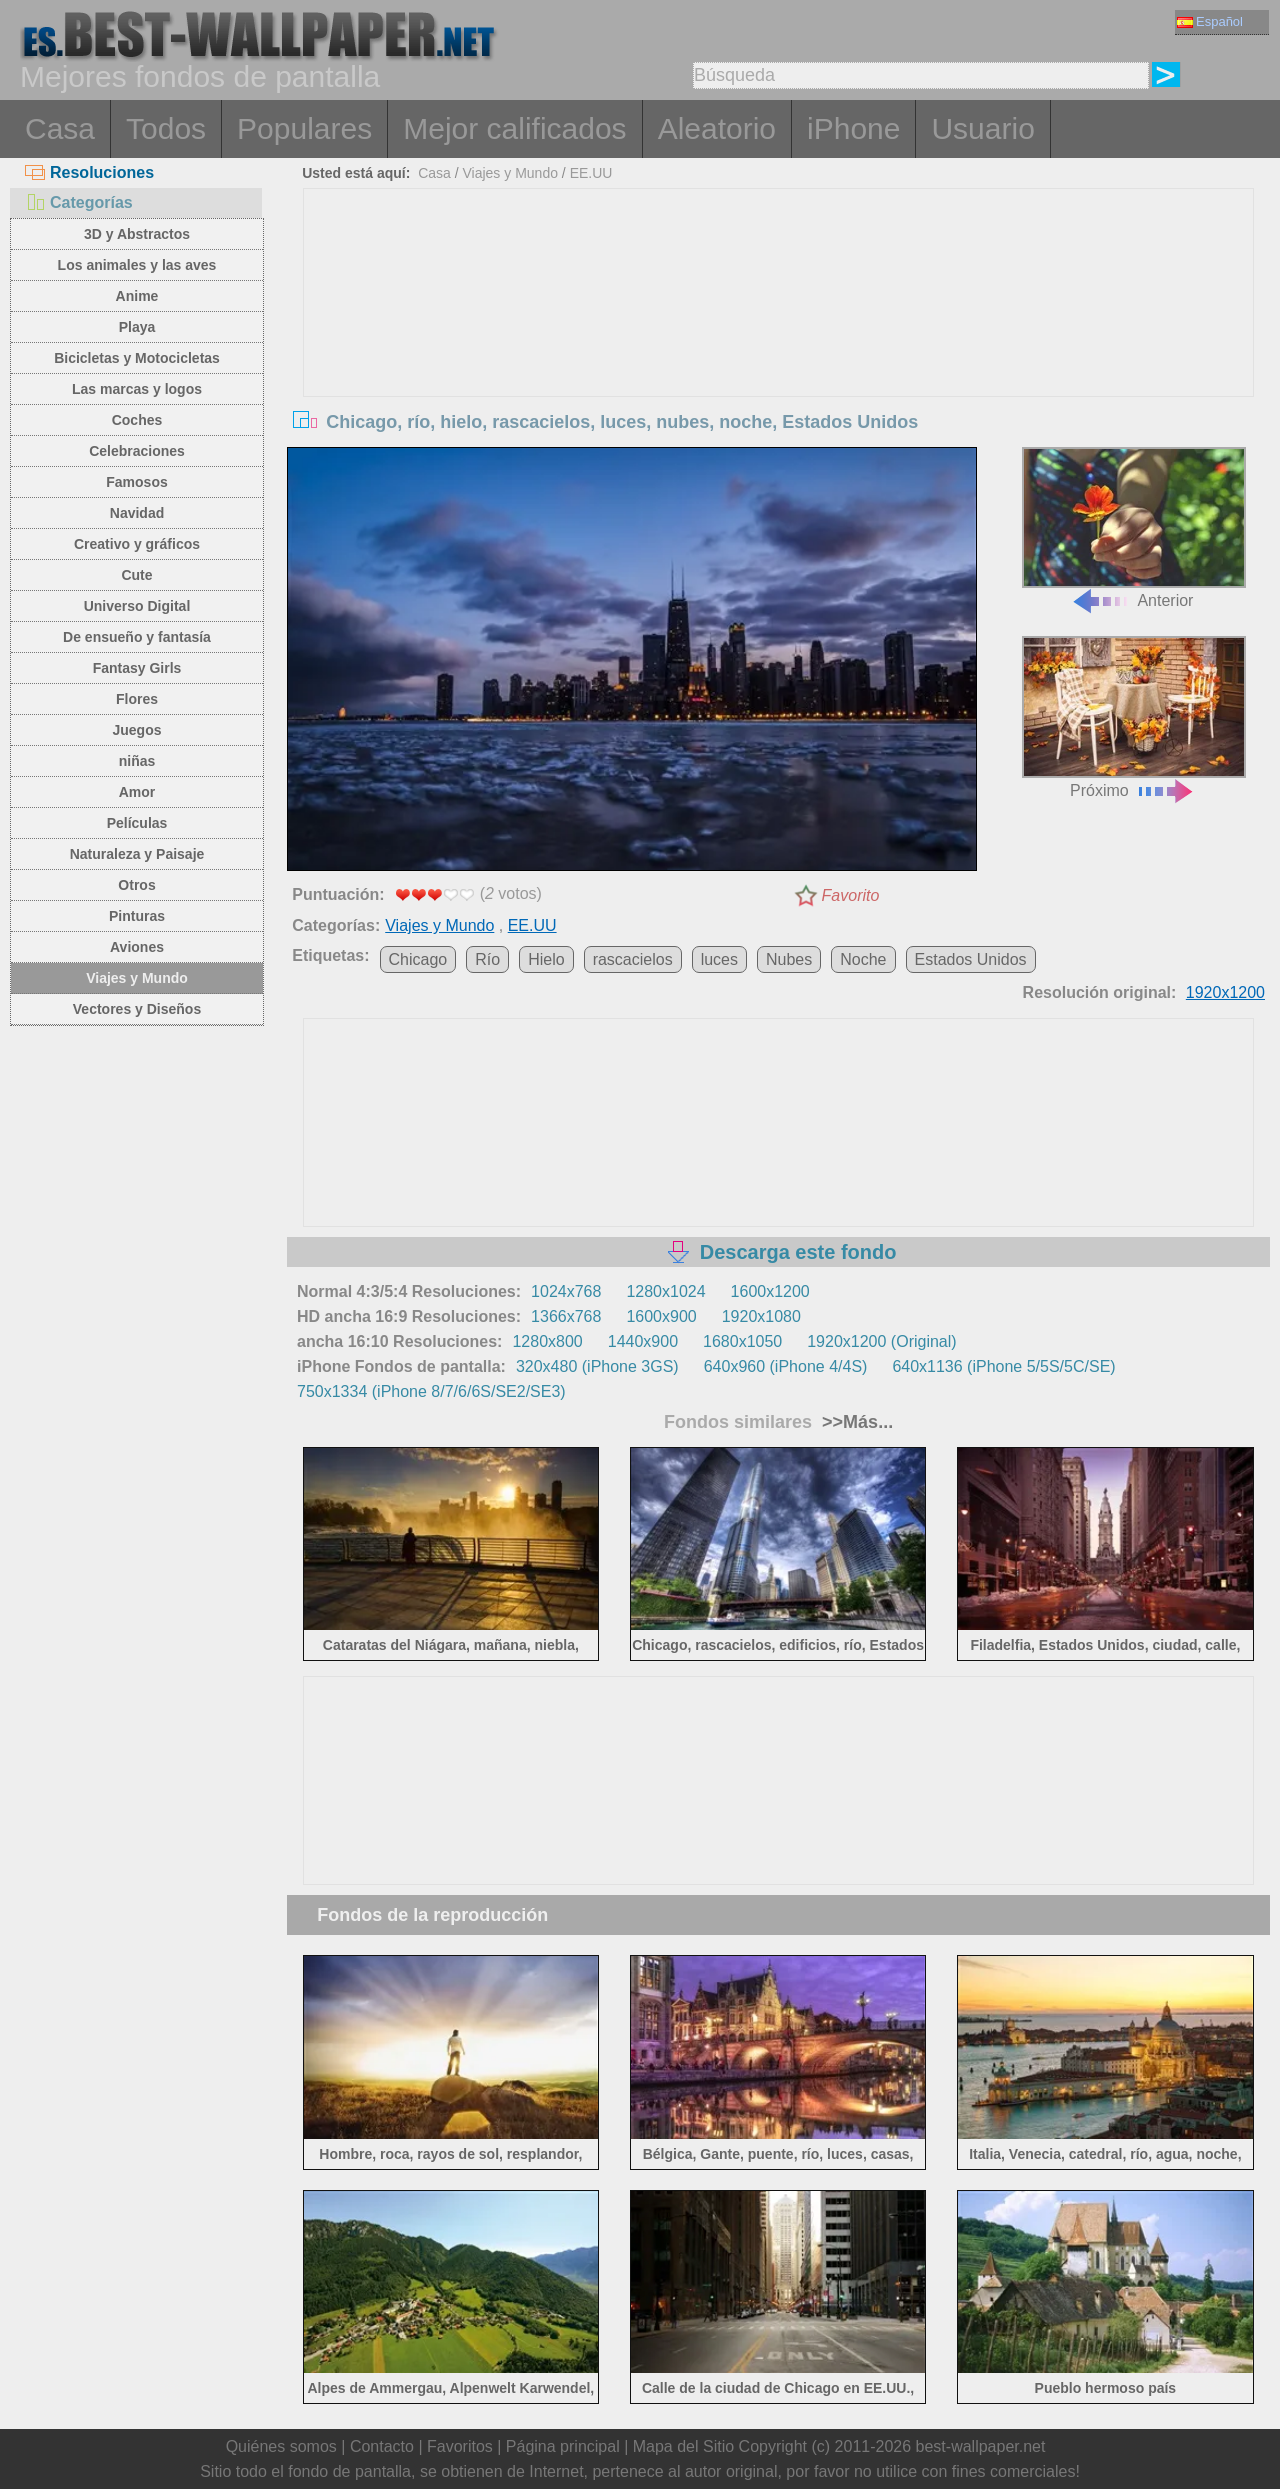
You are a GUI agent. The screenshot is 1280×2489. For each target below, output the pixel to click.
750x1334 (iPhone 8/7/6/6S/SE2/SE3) (431, 1391)
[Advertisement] (779, 339)
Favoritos (460, 2446)
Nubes (789, 959)
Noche (863, 959)
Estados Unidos (971, 959)
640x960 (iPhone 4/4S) (786, 1366)
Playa (137, 327)
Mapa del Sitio (683, 2446)
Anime (137, 296)
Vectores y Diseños (137, 1009)
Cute (136, 575)
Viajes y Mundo (137, 978)
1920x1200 (1225, 992)
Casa (60, 128)
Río (487, 959)
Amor (137, 792)
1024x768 (566, 1291)
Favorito (851, 895)
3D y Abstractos (137, 234)
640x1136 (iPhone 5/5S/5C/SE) (1003, 1366)
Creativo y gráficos (137, 544)
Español (1210, 21)
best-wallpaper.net (981, 2446)
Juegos (136, 730)
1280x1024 (665, 1291)
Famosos (136, 482)
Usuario (982, 128)
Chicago (418, 959)
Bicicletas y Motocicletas (137, 358)
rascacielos (633, 959)
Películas (137, 823)
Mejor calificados (514, 128)
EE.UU (591, 173)
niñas (137, 761)
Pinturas (137, 916)
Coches (137, 420)
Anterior (1134, 528)
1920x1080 (761, 1316)
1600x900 (661, 1316)
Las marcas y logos (137, 389)
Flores (137, 699)
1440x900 (643, 1341)
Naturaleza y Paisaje (137, 854)
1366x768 (566, 1316)
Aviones (137, 947)
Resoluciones (89, 172)
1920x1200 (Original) (881, 1341)
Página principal (563, 2446)
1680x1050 (742, 1341)
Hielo (546, 959)
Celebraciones (137, 451)
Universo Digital (137, 606)
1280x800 (547, 1341)
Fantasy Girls (137, 668)
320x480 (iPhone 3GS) (597, 1366)
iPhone (853, 128)
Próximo (1134, 717)
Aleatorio (717, 128)
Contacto (382, 2446)
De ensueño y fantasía (137, 637)
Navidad (137, 513)
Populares (304, 128)
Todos (166, 128)
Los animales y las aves (137, 265)
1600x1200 (770, 1291)
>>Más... (855, 1422)
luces (719, 959)
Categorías (79, 202)
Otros (136, 885)
